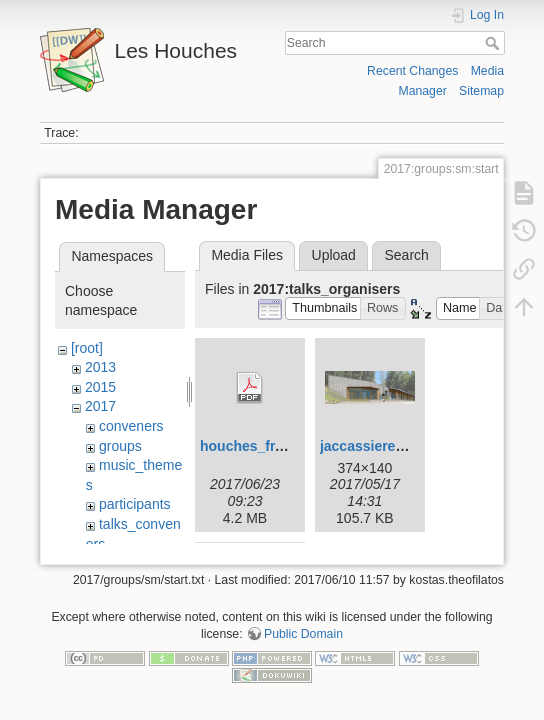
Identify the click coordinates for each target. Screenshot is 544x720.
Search (494, 43)
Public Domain (303, 637)
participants (135, 504)
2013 (100, 367)
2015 (100, 387)
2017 (100, 406)
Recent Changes (412, 71)
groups (120, 446)
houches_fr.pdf (250, 446)
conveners (131, 426)
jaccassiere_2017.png (392, 446)
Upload (334, 255)
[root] (87, 348)
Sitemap (481, 91)
